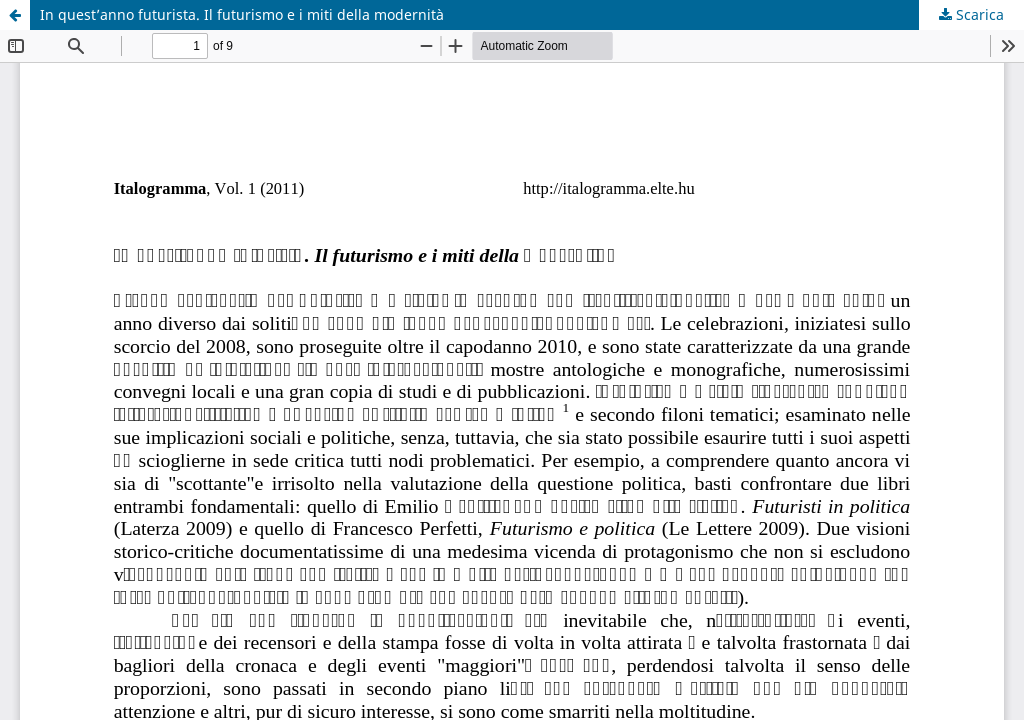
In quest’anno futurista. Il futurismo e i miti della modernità (242, 14)
